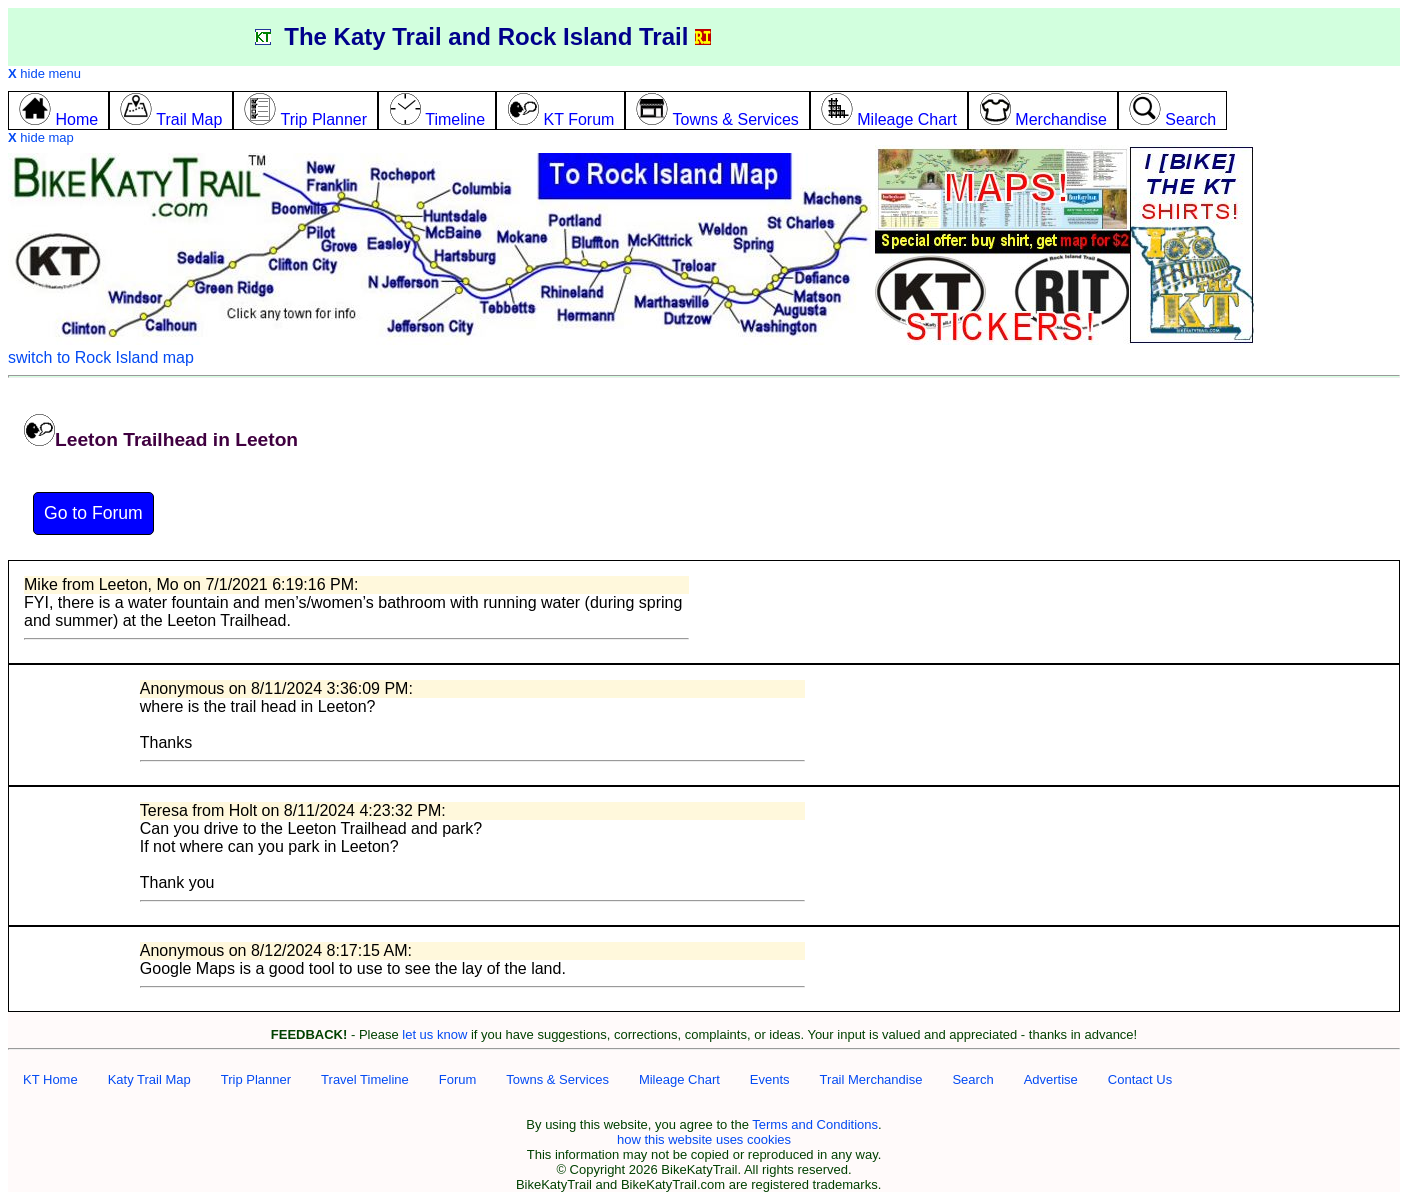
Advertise (1051, 1079)
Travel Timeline (365, 1079)
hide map (41, 137)
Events (770, 1079)
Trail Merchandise (871, 1079)
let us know (434, 1034)
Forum (458, 1079)
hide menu (44, 73)
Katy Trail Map (149, 1079)
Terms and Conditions (815, 1124)
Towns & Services (557, 1079)
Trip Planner (256, 1079)
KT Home (50, 1079)
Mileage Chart (679, 1079)
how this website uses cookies (704, 1139)
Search (972, 1079)
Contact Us (1140, 1079)
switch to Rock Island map (101, 357)
